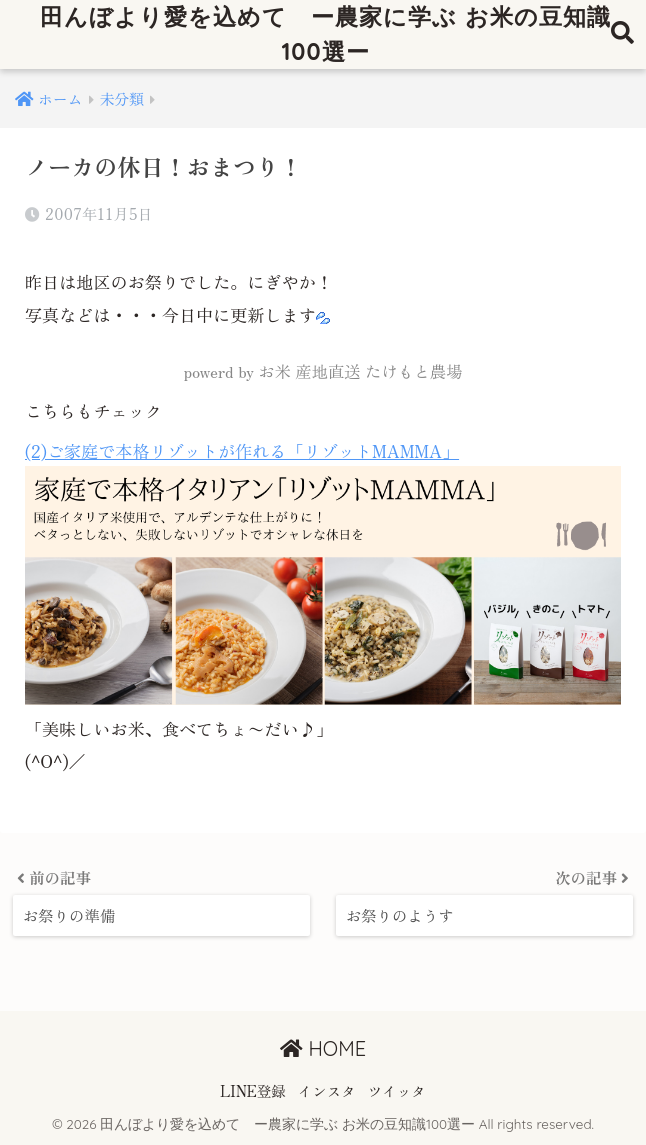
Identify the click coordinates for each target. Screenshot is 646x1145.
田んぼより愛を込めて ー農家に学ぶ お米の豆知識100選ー (325, 34)
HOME (323, 1048)
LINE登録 (253, 1090)
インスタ (327, 1090)
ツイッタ (397, 1090)
